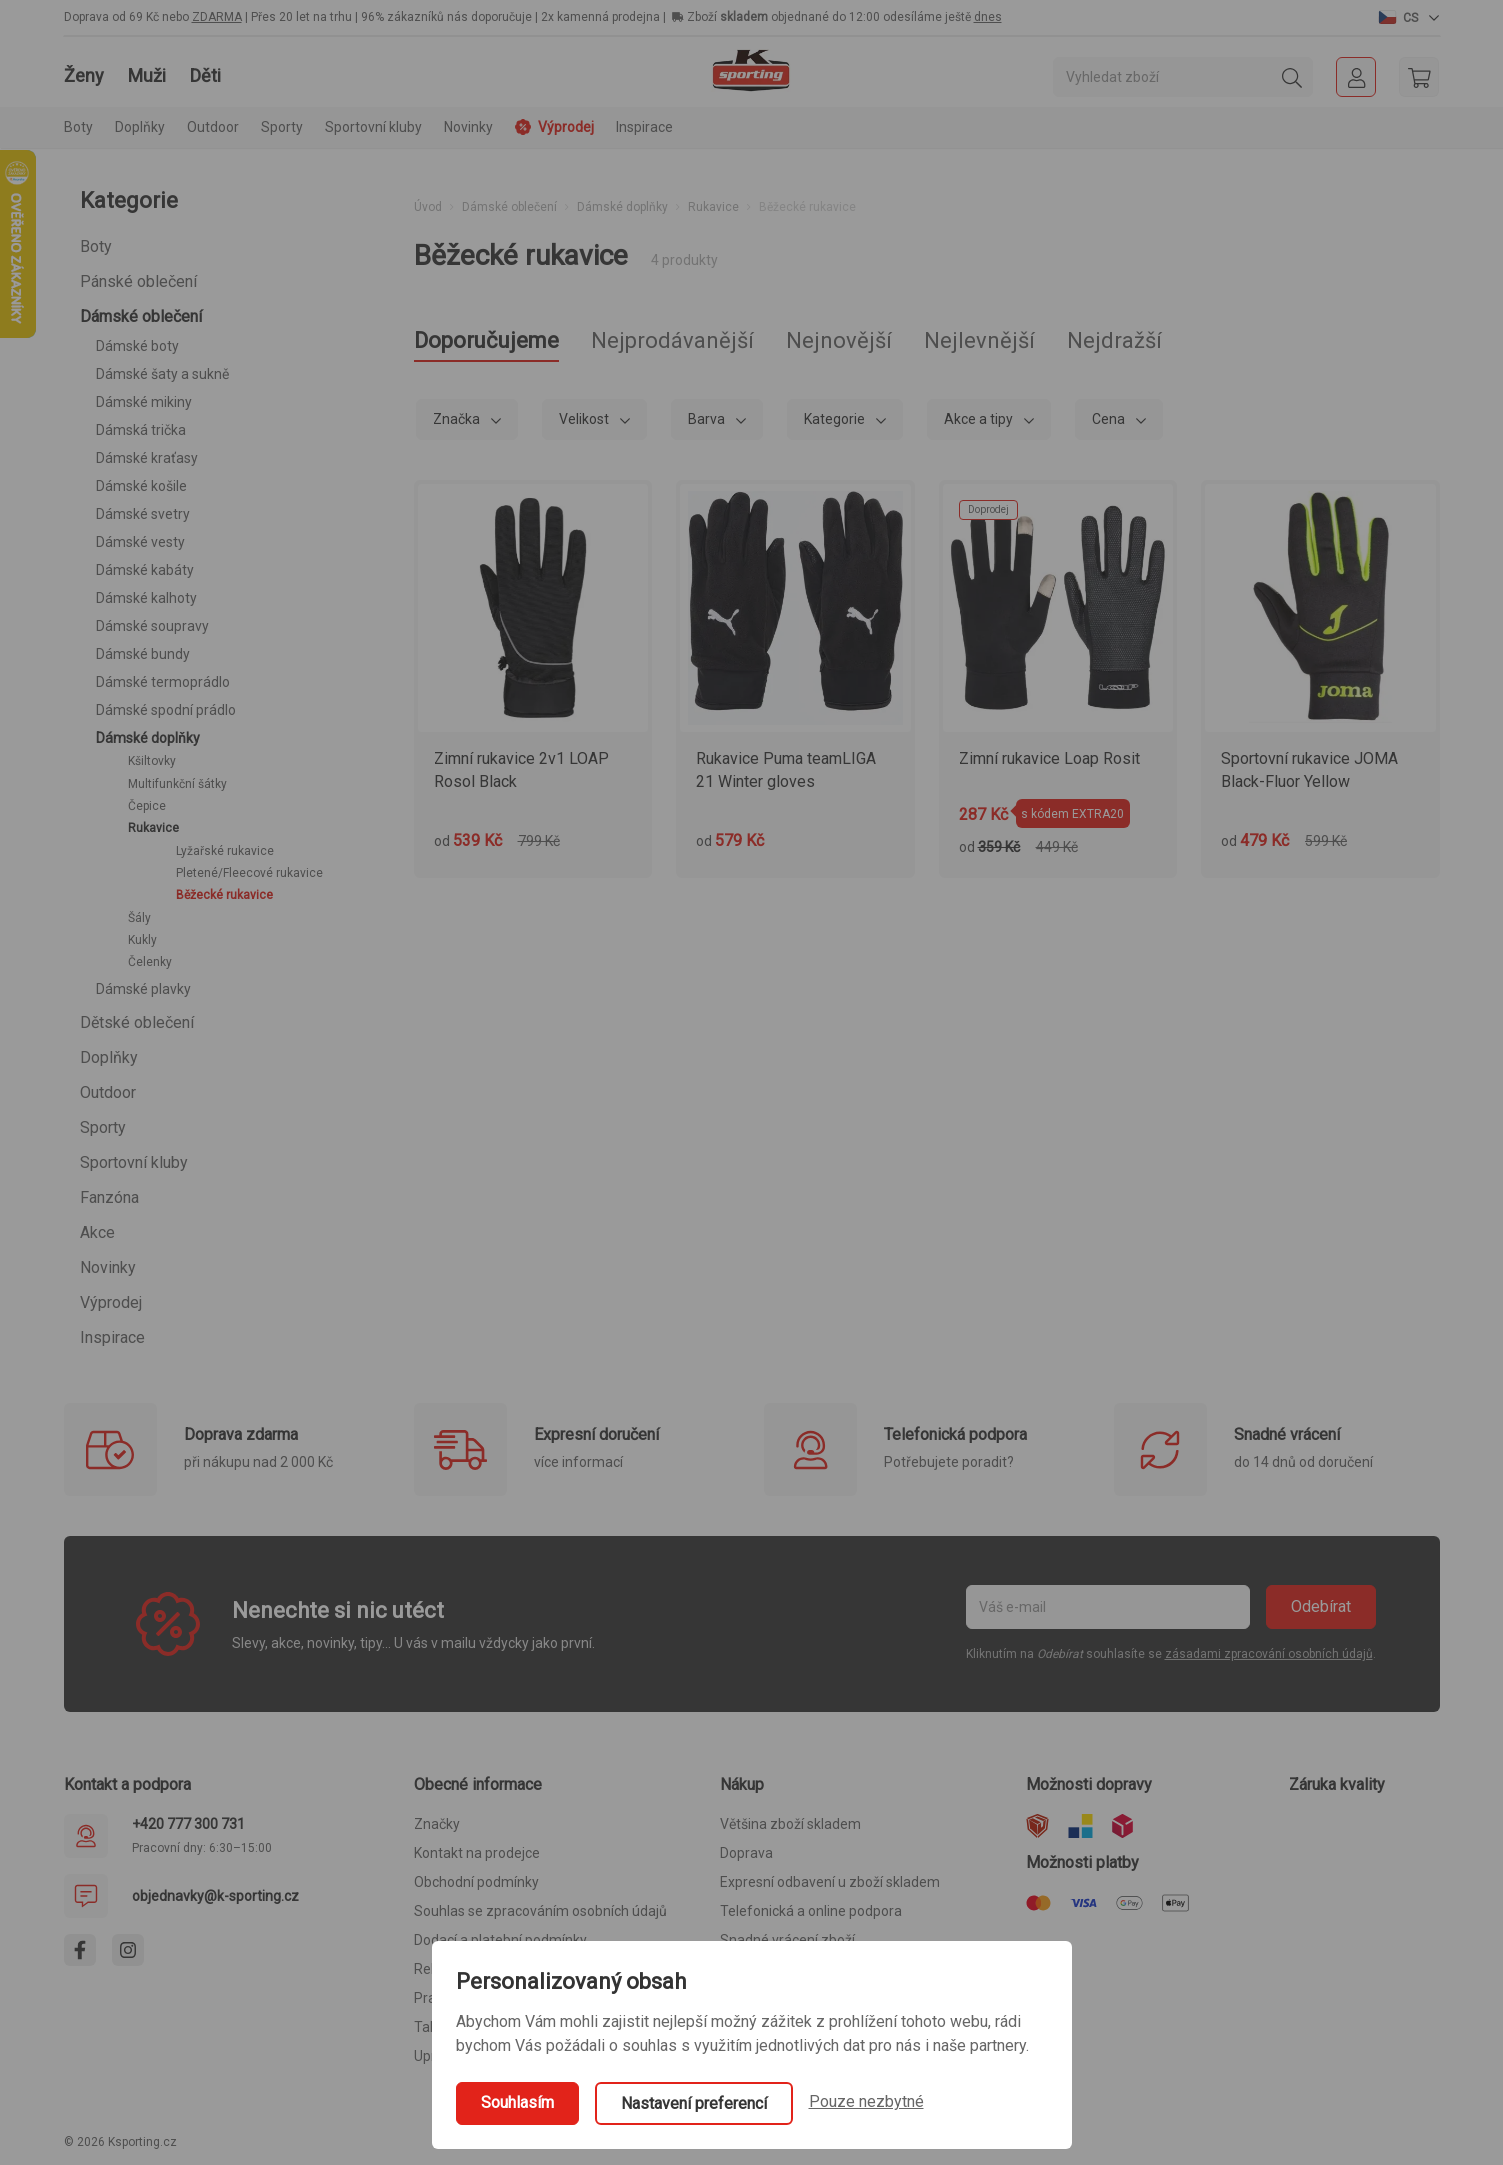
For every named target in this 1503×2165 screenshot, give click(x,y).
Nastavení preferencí (694, 2103)
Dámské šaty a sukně (162, 374)
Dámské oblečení (141, 316)
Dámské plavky (143, 989)
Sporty (103, 1127)
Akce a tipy (980, 419)
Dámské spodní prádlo (166, 710)
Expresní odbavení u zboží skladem (830, 1882)
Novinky (468, 127)
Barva (708, 419)
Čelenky (150, 962)
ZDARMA (217, 17)
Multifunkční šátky (177, 784)
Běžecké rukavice (224, 895)
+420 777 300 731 (188, 1824)
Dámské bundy (143, 654)
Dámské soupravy (152, 626)
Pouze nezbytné (866, 2101)
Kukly (142, 940)
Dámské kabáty (145, 570)
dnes (988, 17)
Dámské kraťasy (147, 458)
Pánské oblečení (138, 281)
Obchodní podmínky (476, 1882)
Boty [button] (78, 127)
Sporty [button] (282, 127)
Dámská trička (141, 430)
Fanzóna (109, 1197)
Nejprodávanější (672, 340)
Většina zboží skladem (790, 1824)
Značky (437, 1824)
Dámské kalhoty (146, 598)
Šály (139, 918)
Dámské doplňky (148, 738)
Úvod (428, 207)
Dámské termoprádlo (163, 682)
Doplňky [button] (140, 127)
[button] (1409, 17)
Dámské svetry (143, 514)
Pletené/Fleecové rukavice (249, 873)
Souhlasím (517, 2102)
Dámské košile (141, 486)
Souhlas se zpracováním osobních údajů (540, 1911)
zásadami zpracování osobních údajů (1269, 1654)
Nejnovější (839, 340)
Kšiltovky (152, 761)
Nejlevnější (979, 340)
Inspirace (644, 127)
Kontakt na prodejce (477, 1853)
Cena (1110, 419)
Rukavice (153, 828)
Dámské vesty (140, 542)
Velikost (585, 419)
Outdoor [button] (213, 127)
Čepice (147, 806)
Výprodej (111, 1302)
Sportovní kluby (134, 1162)
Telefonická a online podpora (811, 1911)
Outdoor (108, 1092)
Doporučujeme (486, 340)
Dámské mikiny (144, 402)
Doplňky (109, 1057)
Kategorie (836, 419)
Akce (97, 1232)
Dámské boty (137, 346)
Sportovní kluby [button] (373, 127)
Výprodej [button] (554, 127)
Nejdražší (1114, 340)
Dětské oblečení (137, 1022)
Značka (458, 419)
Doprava (746, 1853)
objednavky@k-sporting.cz (215, 1896)
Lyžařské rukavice (225, 851)
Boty (96, 246)
